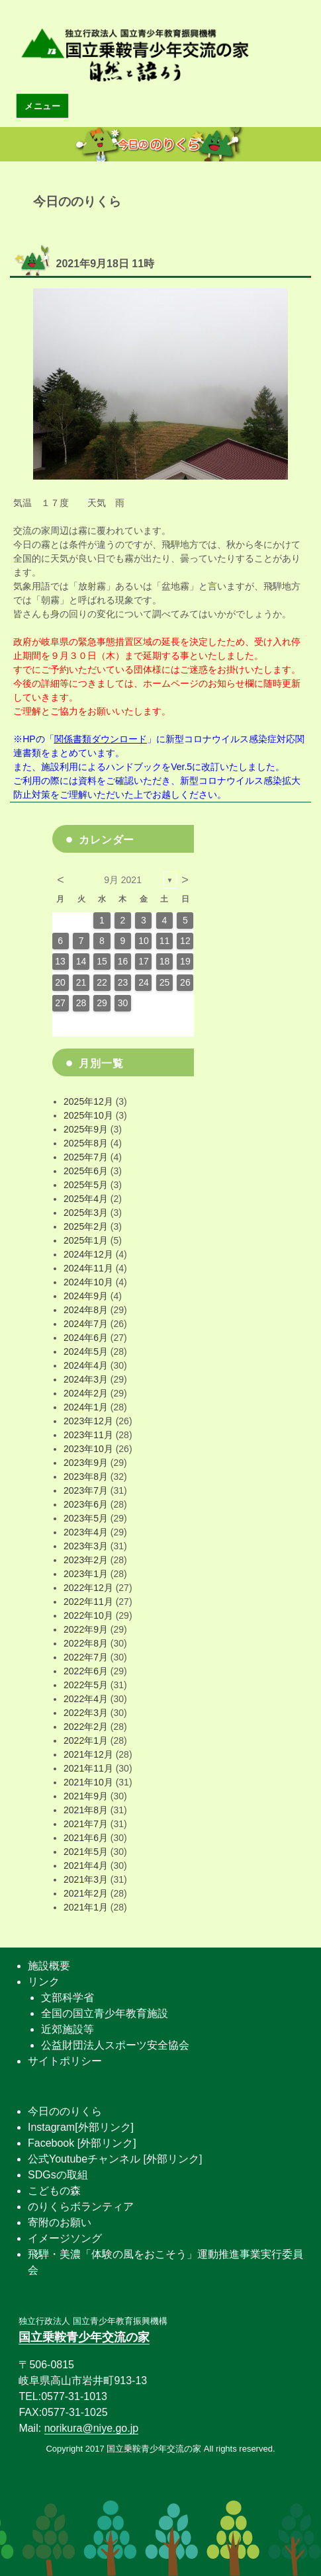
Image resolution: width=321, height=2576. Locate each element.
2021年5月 (86, 1851)
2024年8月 (86, 1310)
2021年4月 (86, 1865)
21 (81, 982)
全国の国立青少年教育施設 (104, 2013)
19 (185, 961)
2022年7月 (86, 1657)
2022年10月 (88, 1615)
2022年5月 (86, 1685)
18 (165, 961)
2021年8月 (86, 1810)
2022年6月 (86, 1671)
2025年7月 (86, 1157)
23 (123, 982)
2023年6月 (86, 1504)
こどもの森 (54, 2190)
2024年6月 (86, 1337)
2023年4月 (86, 1532)
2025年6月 (86, 1171)
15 (102, 961)
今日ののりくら (65, 2111)
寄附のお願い (59, 2222)
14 (81, 961)
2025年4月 (86, 1198)
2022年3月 (86, 1712)
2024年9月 (86, 1296)
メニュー (42, 106)
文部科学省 (67, 1997)
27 (60, 1003)
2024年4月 (86, 1365)
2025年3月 (86, 1212)
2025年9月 (86, 1129)
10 (143, 940)
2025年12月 (88, 1101)
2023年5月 (86, 1518)
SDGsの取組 (58, 2174)
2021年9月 (86, 1796)
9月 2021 (123, 880)
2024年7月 (86, 1323)
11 (165, 940)
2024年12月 (88, 1254)
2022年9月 (86, 1629)
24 (143, 982)
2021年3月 (86, 1879)
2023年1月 (86, 1573)
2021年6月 (86, 1837)
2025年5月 (86, 1185)
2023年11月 (88, 1435)
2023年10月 (88, 1448)
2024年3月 (86, 1379)
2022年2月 (86, 1726)
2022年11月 (88, 1601)
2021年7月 (86, 1824)
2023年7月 (86, 1490)
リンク (44, 1981)
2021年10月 (88, 1782)
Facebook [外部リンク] (82, 2143)
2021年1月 (86, 1907)
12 (185, 940)
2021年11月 (88, 1768)
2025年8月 (86, 1143)
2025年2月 (86, 1226)
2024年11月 (88, 1268)
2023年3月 (86, 1546)
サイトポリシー (65, 2061)
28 (81, 1003)
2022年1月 (86, 1740)
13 (60, 961)
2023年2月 (86, 1560)
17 (143, 961)
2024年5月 (86, 1351)
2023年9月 (86, 1462)
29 (102, 1003)
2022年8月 (86, 1643)
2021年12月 (88, 1754)
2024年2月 (86, 1393)
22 (102, 982)
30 (123, 1003)
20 (60, 982)
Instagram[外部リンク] (81, 2127)
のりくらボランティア (81, 2206)
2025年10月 (88, 1115)
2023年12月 (88, 1421)
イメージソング (65, 2238)
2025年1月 (86, 1240)
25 (165, 982)
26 (185, 982)
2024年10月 (88, 1282)
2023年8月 (86, 1476)
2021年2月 (86, 1893)
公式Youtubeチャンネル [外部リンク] (115, 2159)
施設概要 (49, 1965)
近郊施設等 (67, 2029)
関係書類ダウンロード (100, 739)
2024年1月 (86, 1407)
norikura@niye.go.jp (91, 2428)
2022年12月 (88, 1587)
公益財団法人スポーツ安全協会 (115, 2045)
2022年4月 (86, 1699)
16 (123, 961)
